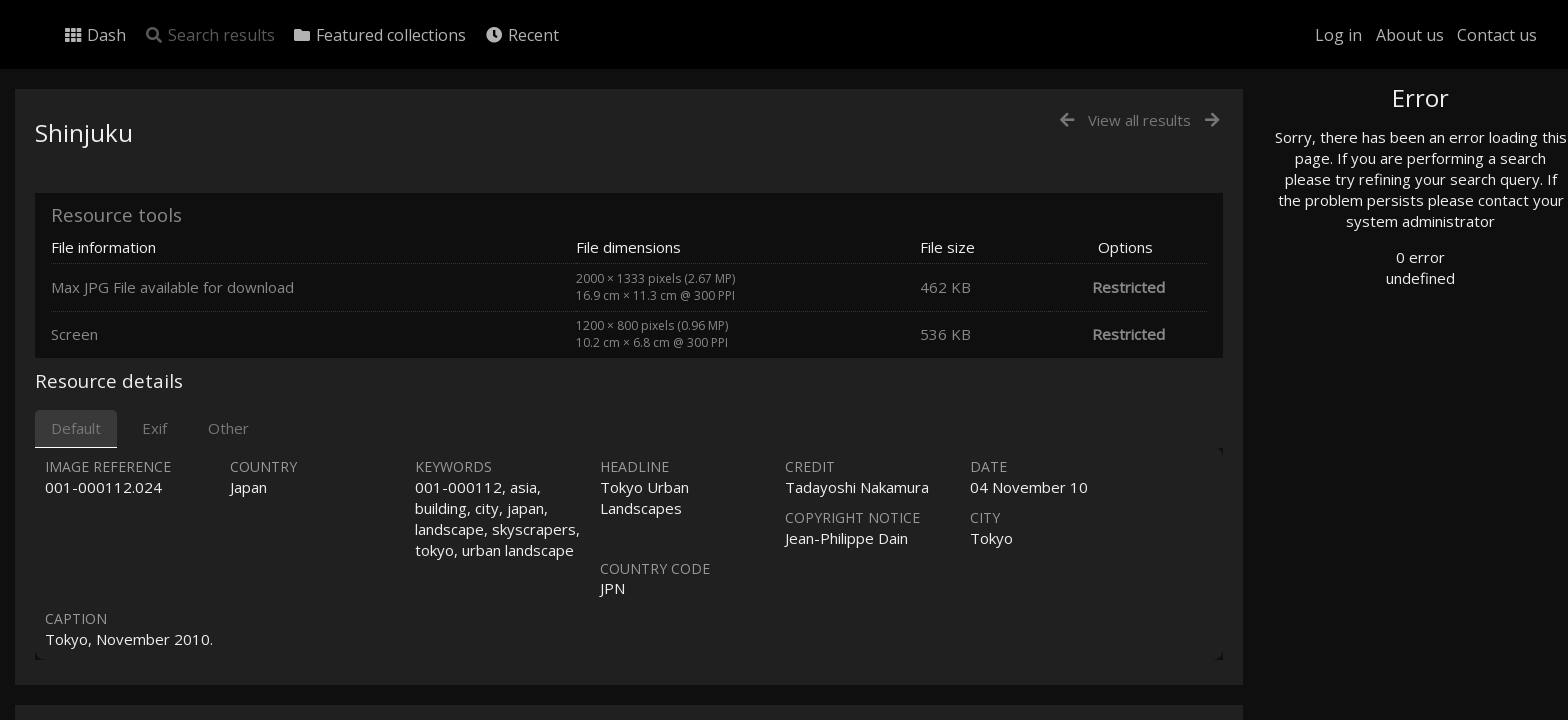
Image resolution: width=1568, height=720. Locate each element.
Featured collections (379, 35)
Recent (521, 35)
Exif (154, 428)
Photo (1333, 143)
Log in (1338, 35)
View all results (1139, 120)
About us (1410, 35)
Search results (209, 35)
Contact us (1497, 35)
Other (228, 428)
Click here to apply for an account (1402, 708)
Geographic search (1371, 384)
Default (76, 428)
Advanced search (1366, 406)
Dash (94, 35)
